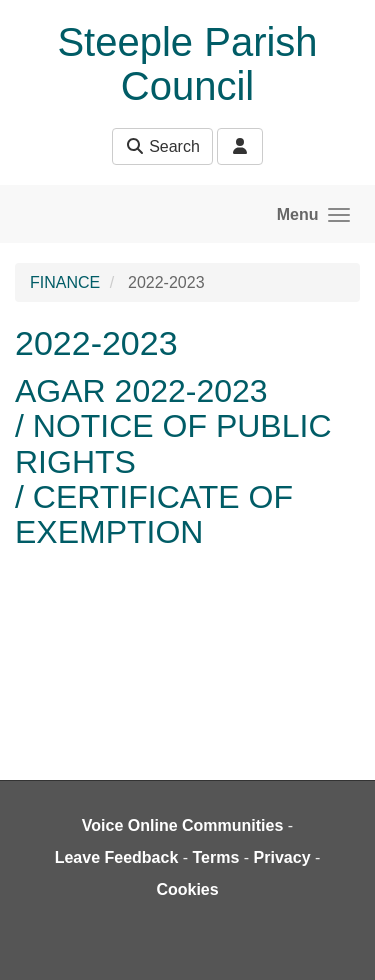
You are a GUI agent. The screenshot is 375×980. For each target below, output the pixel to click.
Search (162, 146)
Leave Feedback (117, 857)
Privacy (282, 857)
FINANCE (65, 282)
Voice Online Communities (183, 825)
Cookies (187, 889)
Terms (216, 857)
